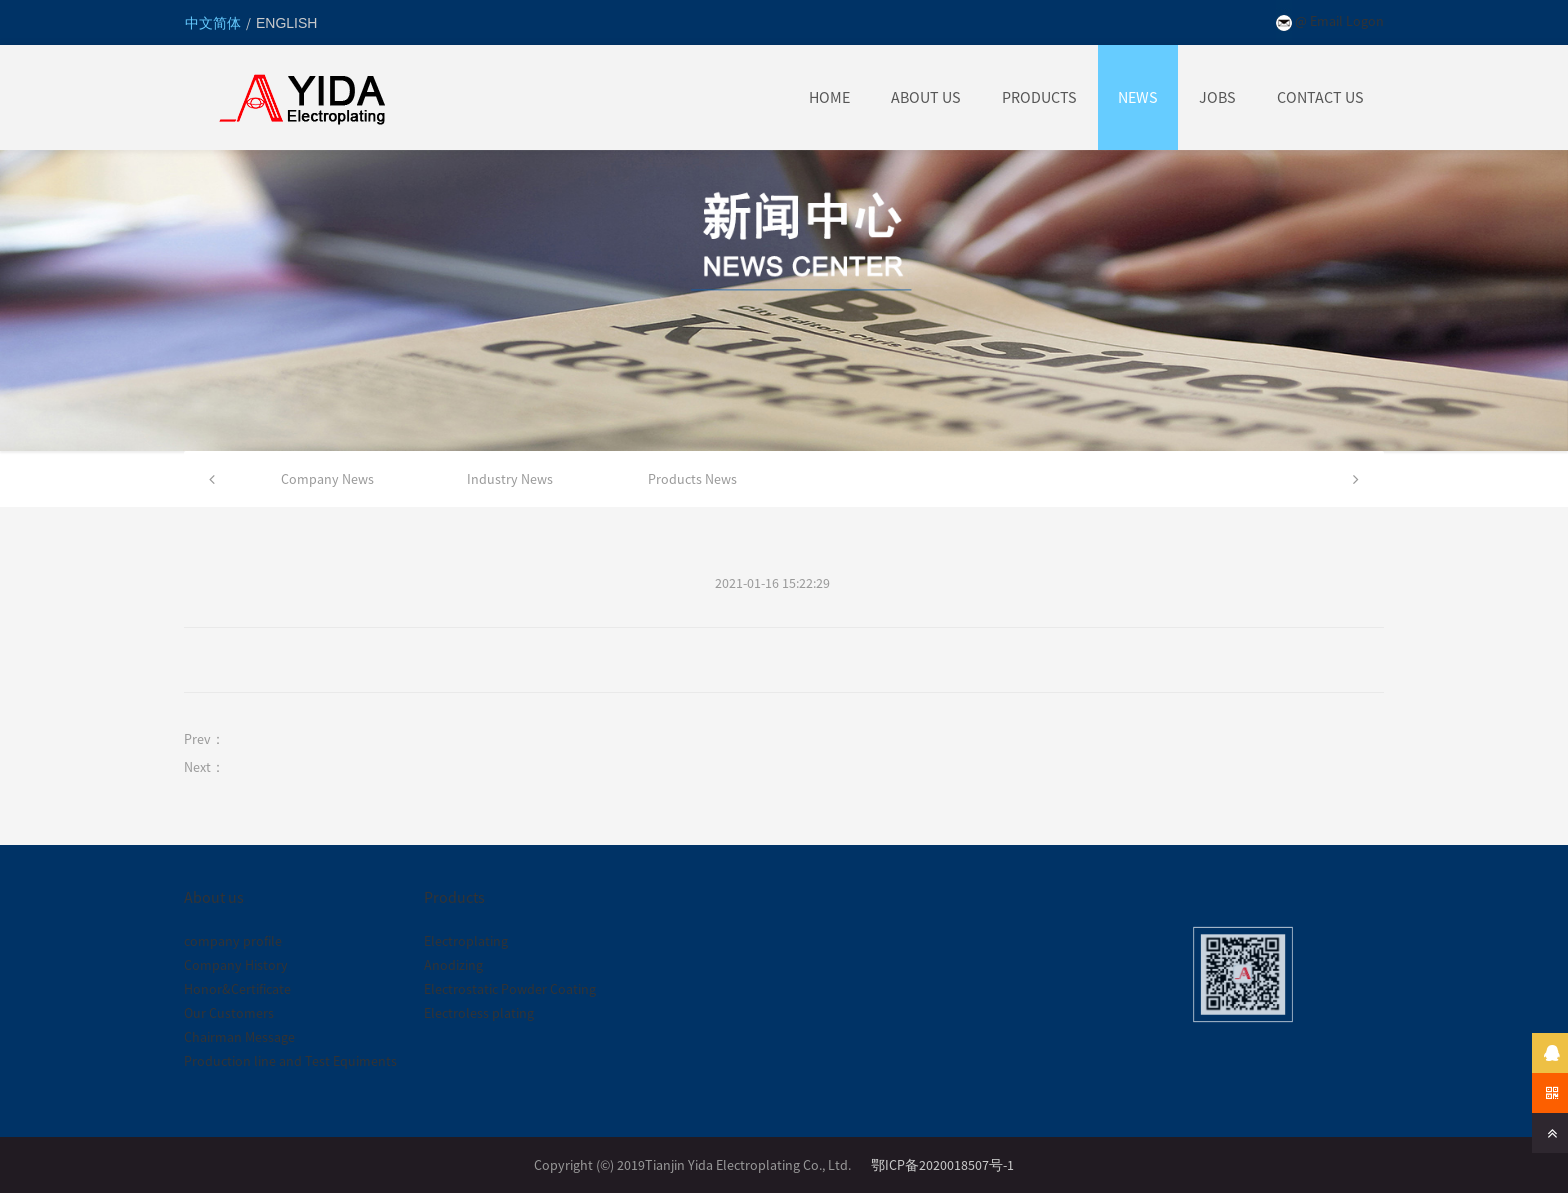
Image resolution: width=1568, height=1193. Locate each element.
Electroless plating (479, 1013)
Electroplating (466, 941)
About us (214, 897)
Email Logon (1347, 21)
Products (454, 897)
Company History (236, 965)
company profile (233, 941)
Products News (692, 479)
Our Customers (229, 1013)
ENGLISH (286, 23)
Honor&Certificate (237, 989)
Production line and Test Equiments (290, 1061)
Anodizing (453, 965)
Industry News (510, 479)
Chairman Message (239, 1037)
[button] (212, 479)
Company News (327, 479)
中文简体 (214, 23)
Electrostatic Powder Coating (510, 989)
